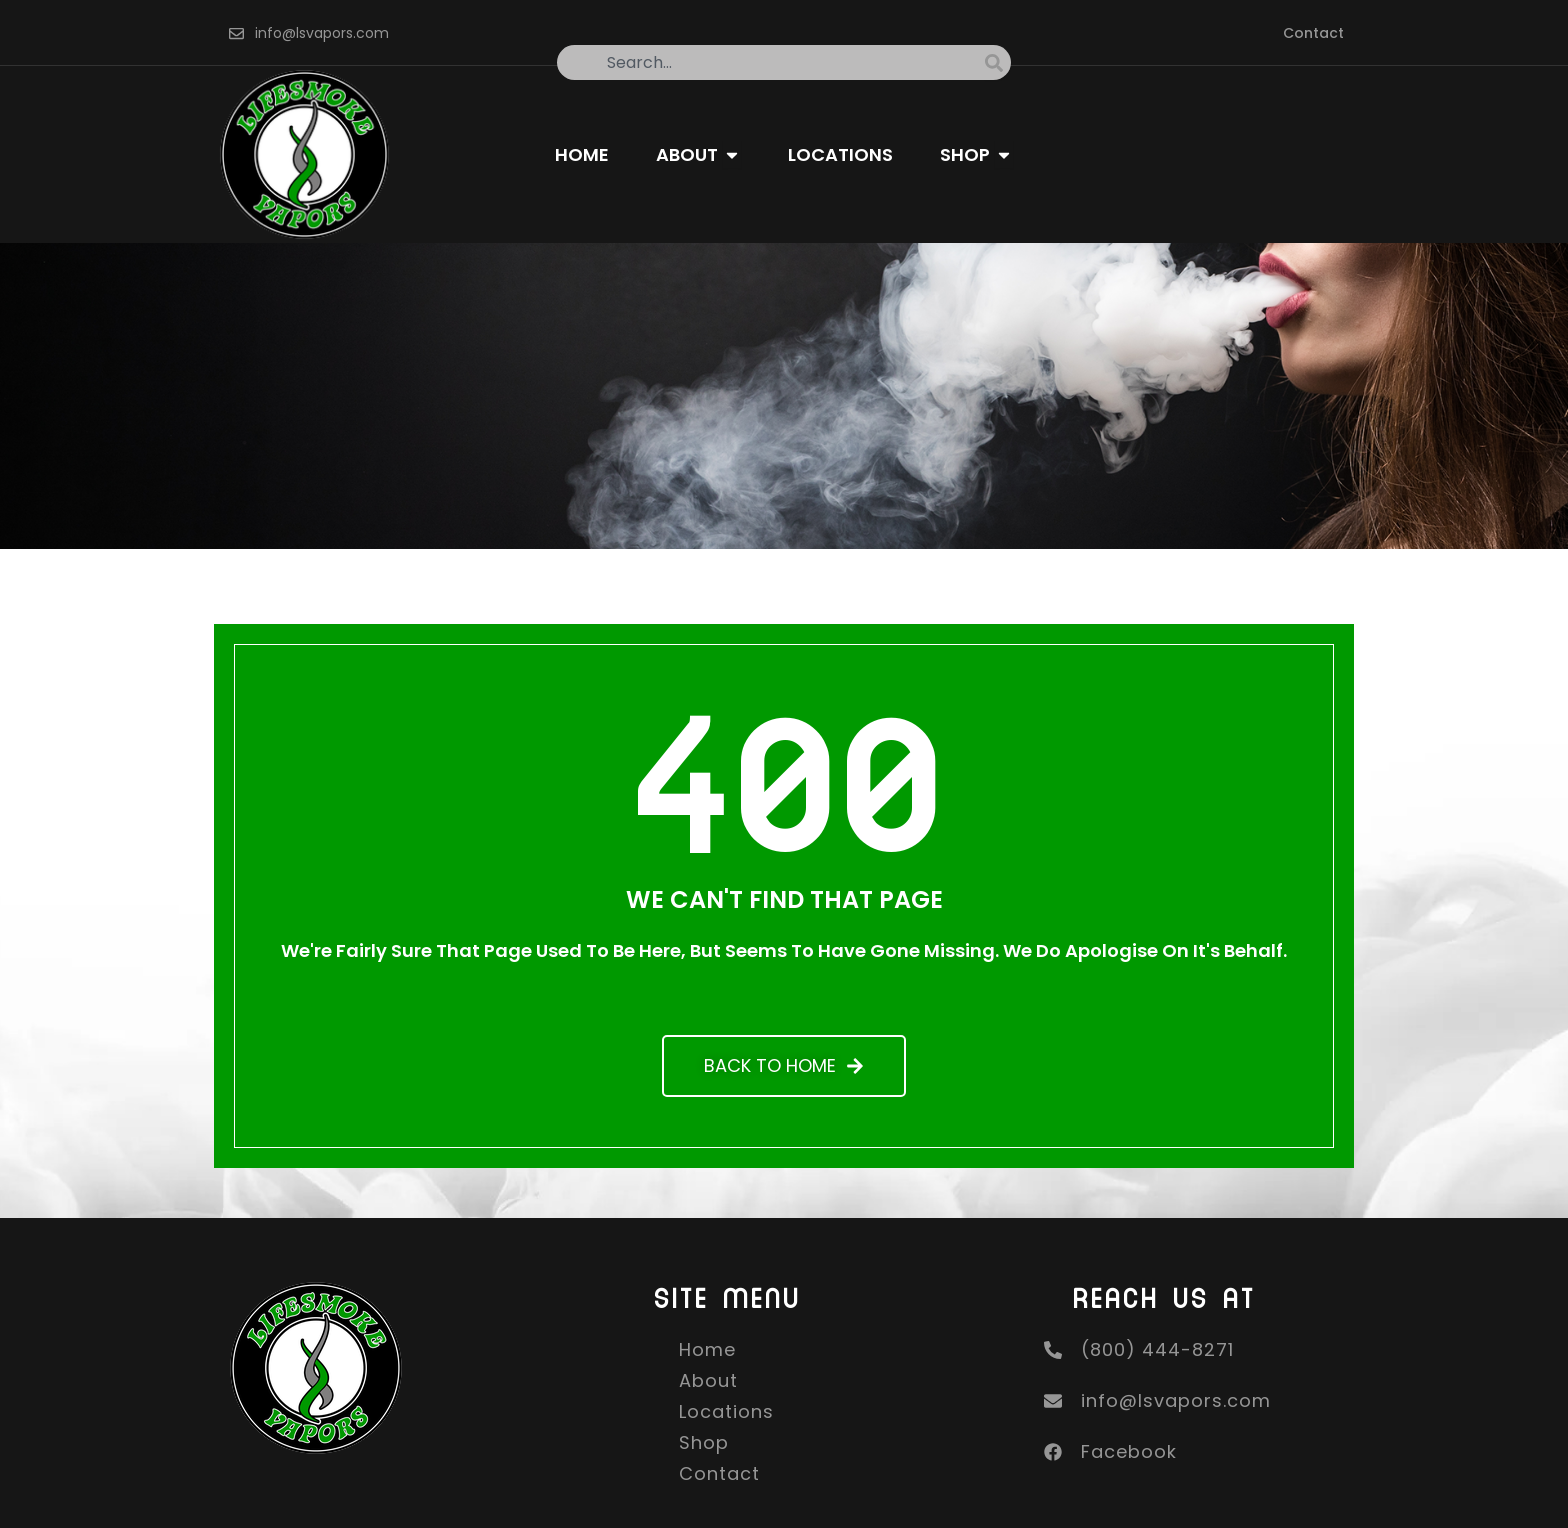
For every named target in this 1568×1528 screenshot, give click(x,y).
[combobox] (771, 62)
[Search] (998, 62)
